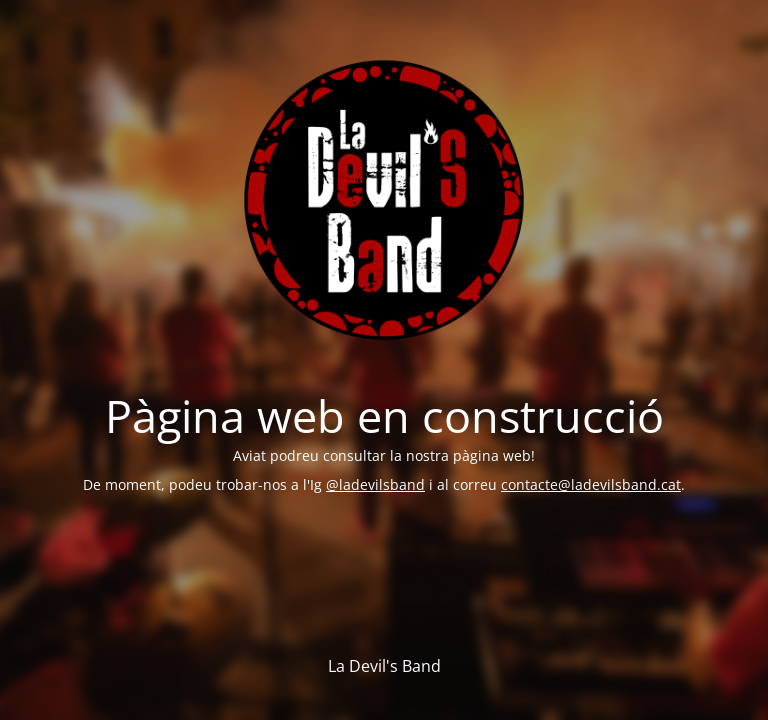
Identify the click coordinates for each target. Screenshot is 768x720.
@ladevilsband (375, 484)
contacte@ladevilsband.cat (591, 484)
